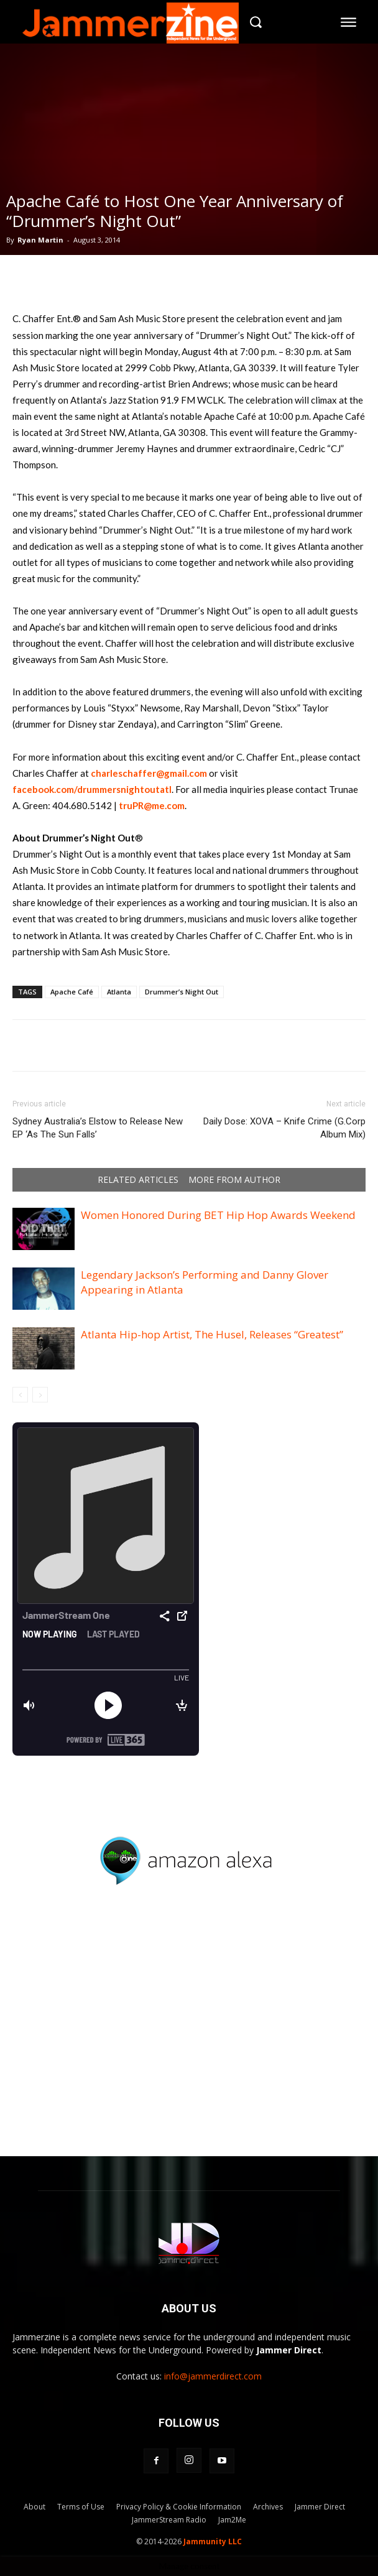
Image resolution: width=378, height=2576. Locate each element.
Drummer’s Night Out (181, 991)
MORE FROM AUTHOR (234, 1179)
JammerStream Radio (169, 2519)
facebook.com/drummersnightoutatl (92, 789)
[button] (256, 22)
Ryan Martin (40, 239)
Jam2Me (232, 2519)
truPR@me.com (152, 805)
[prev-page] (20, 1394)
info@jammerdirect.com (213, 2376)
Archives (268, 2506)
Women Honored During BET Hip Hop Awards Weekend (218, 1215)
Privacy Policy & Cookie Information (178, 2506)
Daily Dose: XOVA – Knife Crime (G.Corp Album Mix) (284, 1128)
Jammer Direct (320, 2506)
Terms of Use (80, 2506)
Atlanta (119, 991)
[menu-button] (349, 22)
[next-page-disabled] (40, 1394)
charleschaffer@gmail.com (149, 773)
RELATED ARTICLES (138, 1179)
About (34, 2506)
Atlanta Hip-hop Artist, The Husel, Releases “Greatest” (212, 1334)
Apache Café (71, 991)
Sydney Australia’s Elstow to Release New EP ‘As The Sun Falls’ (97, 1128)
